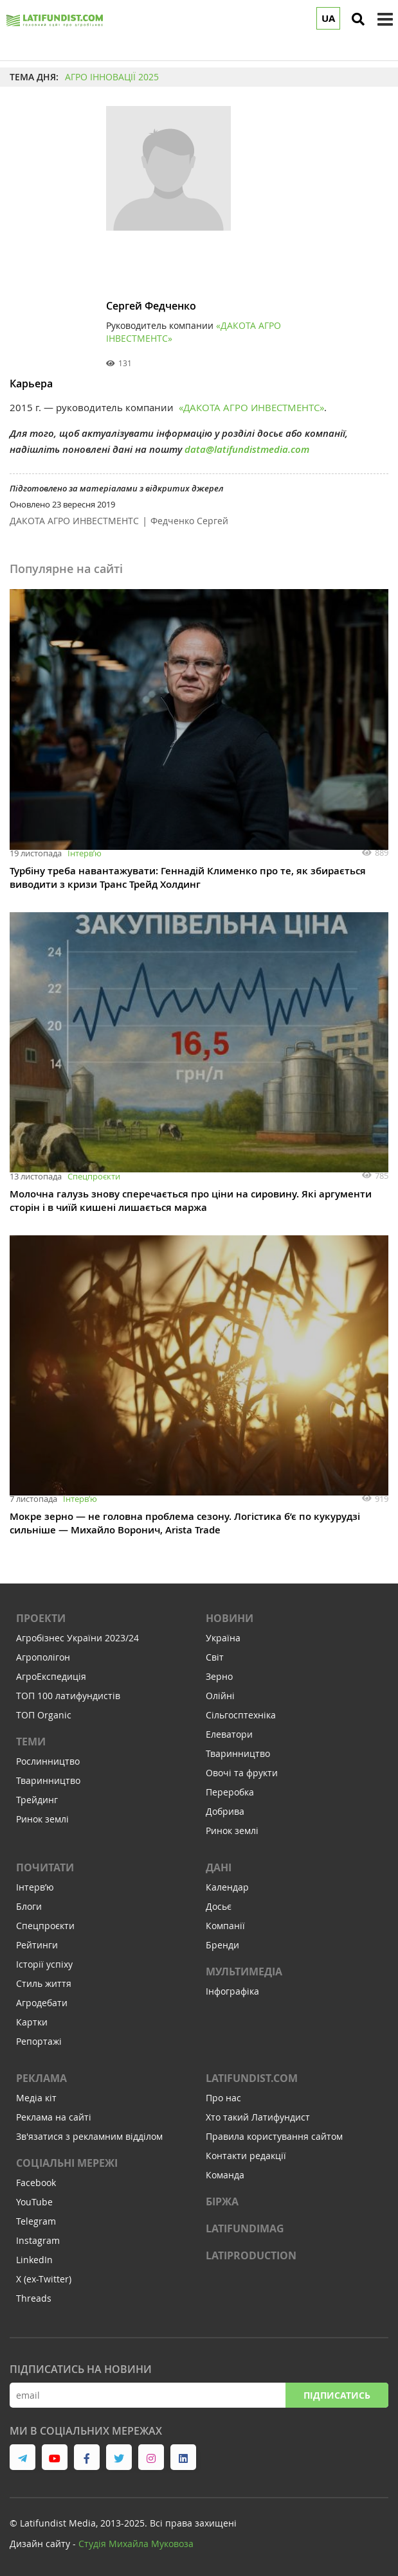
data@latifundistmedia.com (247, 449)
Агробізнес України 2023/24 (77, 1638)
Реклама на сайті (53, 2117)
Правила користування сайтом (274, 2136)
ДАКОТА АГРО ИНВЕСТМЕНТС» (253, 407)
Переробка (230, 1792)
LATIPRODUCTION (251, 2255)
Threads (33, 2298)
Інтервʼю (85, 853)
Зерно (219, 1676)
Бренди (222, 1945)
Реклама (41, 2078)
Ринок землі (42, 1819)
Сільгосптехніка (241, 1715)
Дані (218, 1867)
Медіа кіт (36, 2098)
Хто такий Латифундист (258, 2117)
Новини (229, 1618)
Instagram (38, 2240)
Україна (223, 1638)
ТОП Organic (43, 1715)
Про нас (223, 2098)
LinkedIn (34, 2260)
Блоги (29, 1906)
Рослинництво (48, 1761)
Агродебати (42, 2003)
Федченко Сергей (189, 521)
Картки (32, 2022)
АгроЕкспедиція (51, 1676)
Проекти (41, 1618)
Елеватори (229, 1734)
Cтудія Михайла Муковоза (136, 2543)
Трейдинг (37, 1800)
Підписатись (336, 2395)
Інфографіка (232, 1991)
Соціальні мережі (67, 2163)
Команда (225, 2175)
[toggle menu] (385, 19)
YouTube (34, 2202)
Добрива (225, 1811)
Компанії (225, 1925)
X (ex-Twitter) (43, 2279)
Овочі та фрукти (242, 1773)
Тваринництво (48, 1780)
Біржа (222, 2201)
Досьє (218, 1906)
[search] (358, 19)
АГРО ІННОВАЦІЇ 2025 (112, 77)
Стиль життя (43, 1983)
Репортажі (39, 2041)
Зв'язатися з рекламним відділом (89, 2136)
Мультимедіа (244, 1971)
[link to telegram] (22, 2457)
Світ (215, 1657)
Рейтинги (37, 1945)
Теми (31, 1741)
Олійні (220, 1695)
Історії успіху (44, 1964)
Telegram (36, 2221)
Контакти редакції (246, 2155)
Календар (227, 1887)
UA (328, 18)
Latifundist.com (252, 2078)
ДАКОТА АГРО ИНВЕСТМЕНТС (74, 521)
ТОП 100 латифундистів (68, 1695)
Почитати (45, 1867)
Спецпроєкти (94, 1176)
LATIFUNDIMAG (245, 2228)
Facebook (36, 2182)
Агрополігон (43, 1657)
